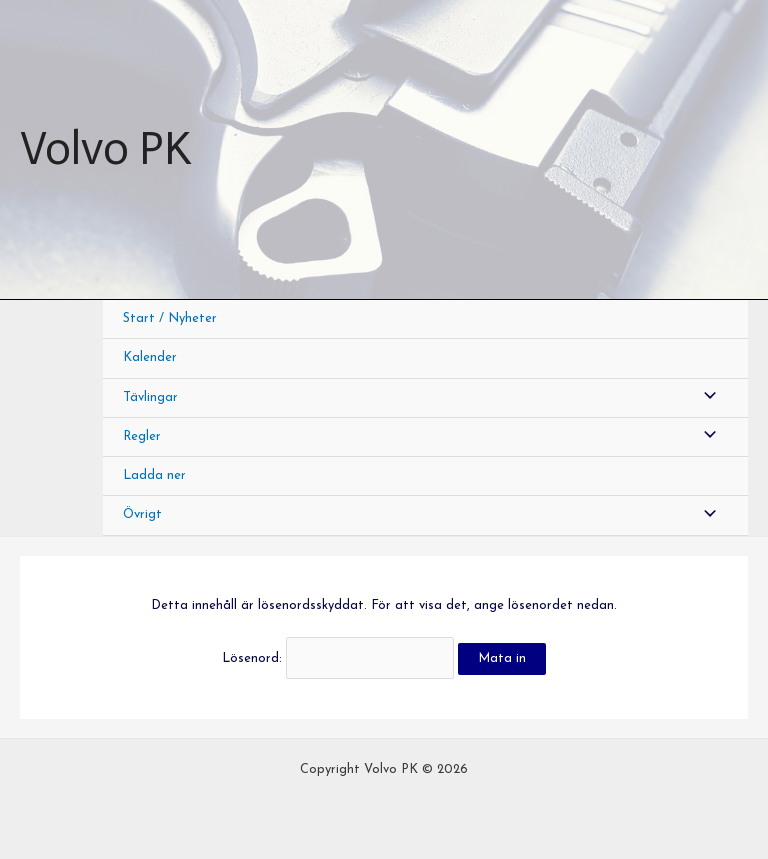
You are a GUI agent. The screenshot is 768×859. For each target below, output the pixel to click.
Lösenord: (337, 658)
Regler (142, 436)
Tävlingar (150, 397)
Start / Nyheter (170, 318)
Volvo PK (105, 148)
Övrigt (142, 514)
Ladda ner (154, 475)
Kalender (150, 357)
